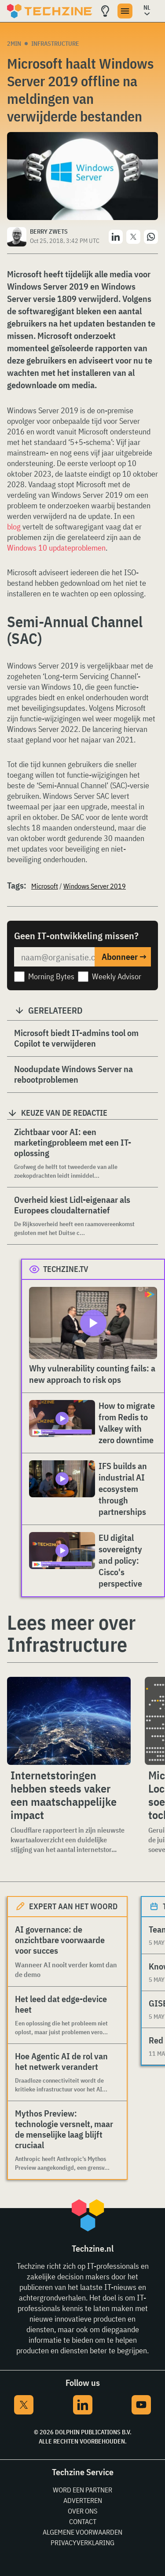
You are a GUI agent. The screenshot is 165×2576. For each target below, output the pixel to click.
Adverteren (82, 2500)
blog (14, 527)
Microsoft (44, 886)
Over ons (82, 2510)
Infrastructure (55, 44)
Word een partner (82, 2489)
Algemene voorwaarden (82, 2532)
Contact (82, 2521)
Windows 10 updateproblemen (56, 548)
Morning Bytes (51, 976)
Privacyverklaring (82, 2542)
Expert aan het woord (73, 1906)
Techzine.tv (65, 1269)
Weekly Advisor (116, 976)
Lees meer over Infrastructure (71, 1633)
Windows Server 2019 (94, 886)
